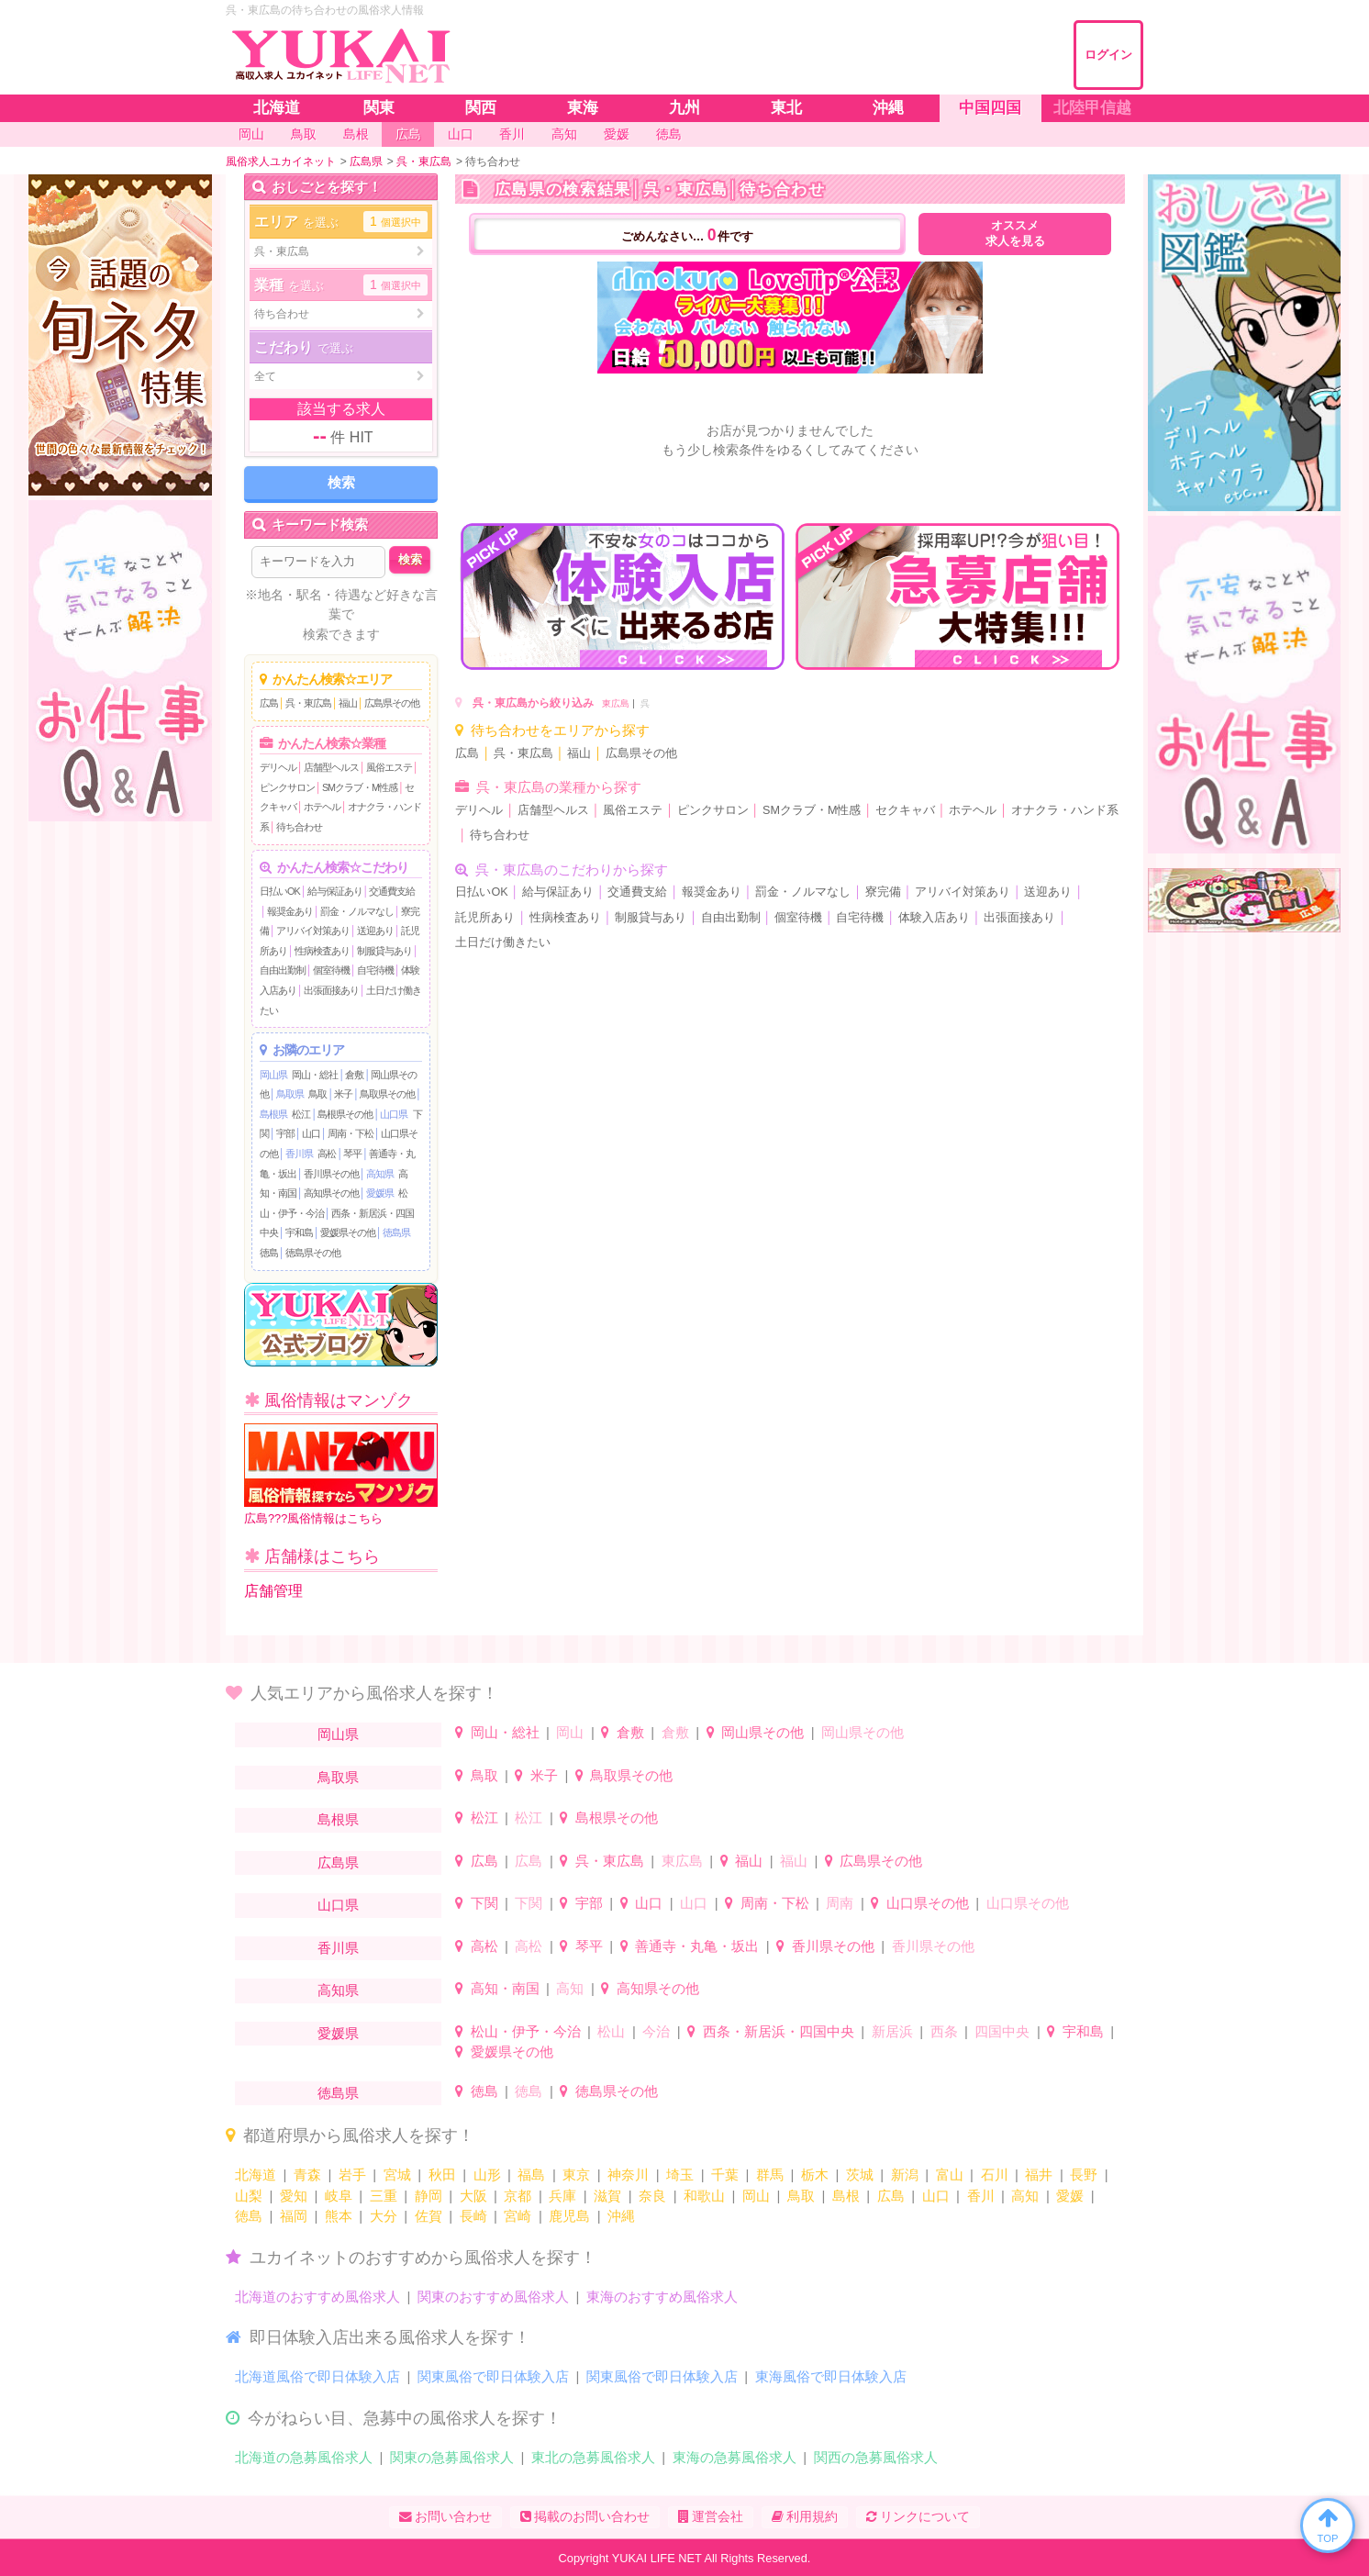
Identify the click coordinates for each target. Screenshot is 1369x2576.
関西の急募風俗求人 (876, 2457)
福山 (348, 702)
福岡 (293, 2216)
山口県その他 (927, 1903)
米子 (343, 1093)
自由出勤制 (283, 970)
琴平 (352, 1153)
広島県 (338, 1862)
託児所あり (485, 917)
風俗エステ (389, 767)
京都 (517, 2195)
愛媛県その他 (347, 1232)
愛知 (293, 2195)
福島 (531, 2174)
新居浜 (892, 2031)
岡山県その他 (762, 1732)
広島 (269, 702)
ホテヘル (322, 806)
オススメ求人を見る (1015, 233)
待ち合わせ (299, 826)
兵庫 (562, 2195)
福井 (1038, 2174)
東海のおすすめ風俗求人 (662, 2296)
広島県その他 (391, 702)
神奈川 (628, 2174)
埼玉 (680, 2174)
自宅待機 (375, 970)
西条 (944, 2031)
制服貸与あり (384, 950)
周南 (839, 1903)
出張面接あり (331, 990)
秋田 (442, 2174)
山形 (487, 2174)
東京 (576, 2174)
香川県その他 (331, 1173)
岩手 (352, 2174)
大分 (383, 2216)
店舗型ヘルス (331, 767)
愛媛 (1070, 2195)
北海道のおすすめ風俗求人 (317, 2296)
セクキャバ (905, 810)
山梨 (248, 2195)
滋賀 (607, 2195)
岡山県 (273, 1074)
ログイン (1108, 54)
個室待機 (331, 970)
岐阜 (338, 2195)
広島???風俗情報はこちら (341, 1474)
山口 (311, 1133)
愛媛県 (380, 1193)
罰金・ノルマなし (357, 911)
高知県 (380, 1173)
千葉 (725, 2174)
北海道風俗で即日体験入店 (317, 2376)
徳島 (269, 1252)
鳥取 (317, 1093)
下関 (484, 1903)
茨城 (860, 2174)
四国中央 (1002, 2031)
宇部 (285, 1133)
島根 (846, 2195)
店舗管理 (273, 1591)
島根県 (273, 1114)
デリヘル (278, 767)
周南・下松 (350, 1133)
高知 (570, 1988)
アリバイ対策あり (313, 930)
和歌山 (704, 2195)
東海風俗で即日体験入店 (831, 2376)
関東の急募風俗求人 (452, 2457)
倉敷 (354, 1074)
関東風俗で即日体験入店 (493, 2376)
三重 (383, 2195)
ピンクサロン (287, 787)
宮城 (397, 2174)
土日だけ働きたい (503, 942)
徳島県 (396, 1232)
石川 (994, 2174)
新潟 (904, 2174)
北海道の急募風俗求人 (304, 2457)
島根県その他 (345, 1114)
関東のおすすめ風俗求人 (493, 2296)
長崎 (473, 2216)
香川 (981, 2195)
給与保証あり (334, 891)
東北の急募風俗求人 (593, 2457)
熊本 (338, 2216)
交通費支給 (392, 891)
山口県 (393, 1114)
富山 (949, 2174)
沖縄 (621, 2216)
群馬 (770, 2174)
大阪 (473, 2195)
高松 (326, 1153)
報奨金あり (290, 911)
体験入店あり (934, 917)
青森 (307, 2174)
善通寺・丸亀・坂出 (697, 1946)
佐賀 (428, 2216)
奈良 (652, 2195)
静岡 (428, 2195)
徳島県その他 (312, 1252)
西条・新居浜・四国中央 (778, 2031)
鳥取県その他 (387, 1093)
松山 (611, 2031)
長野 (1083, 2174)
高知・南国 (505, 1988)
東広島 (615, 703)
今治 (656, 2031)
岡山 (570, 1732)
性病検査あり (322, 950)
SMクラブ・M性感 (359, 787)
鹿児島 (569, 2216)
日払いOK (280, 891)
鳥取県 (290, 1093)
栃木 (815, 2174)
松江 (301, 1114)
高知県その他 (331, 1193)
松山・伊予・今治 (526, 2031)
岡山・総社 (315, 1074)
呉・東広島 (308, 702)
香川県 (299, 1153)
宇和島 (299, 1232)
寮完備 (883, 892)
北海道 (255, 2174)
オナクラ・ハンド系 (1065, 810)
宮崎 (517, 2216)
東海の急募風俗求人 (734, 2457)
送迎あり (375, 930)
